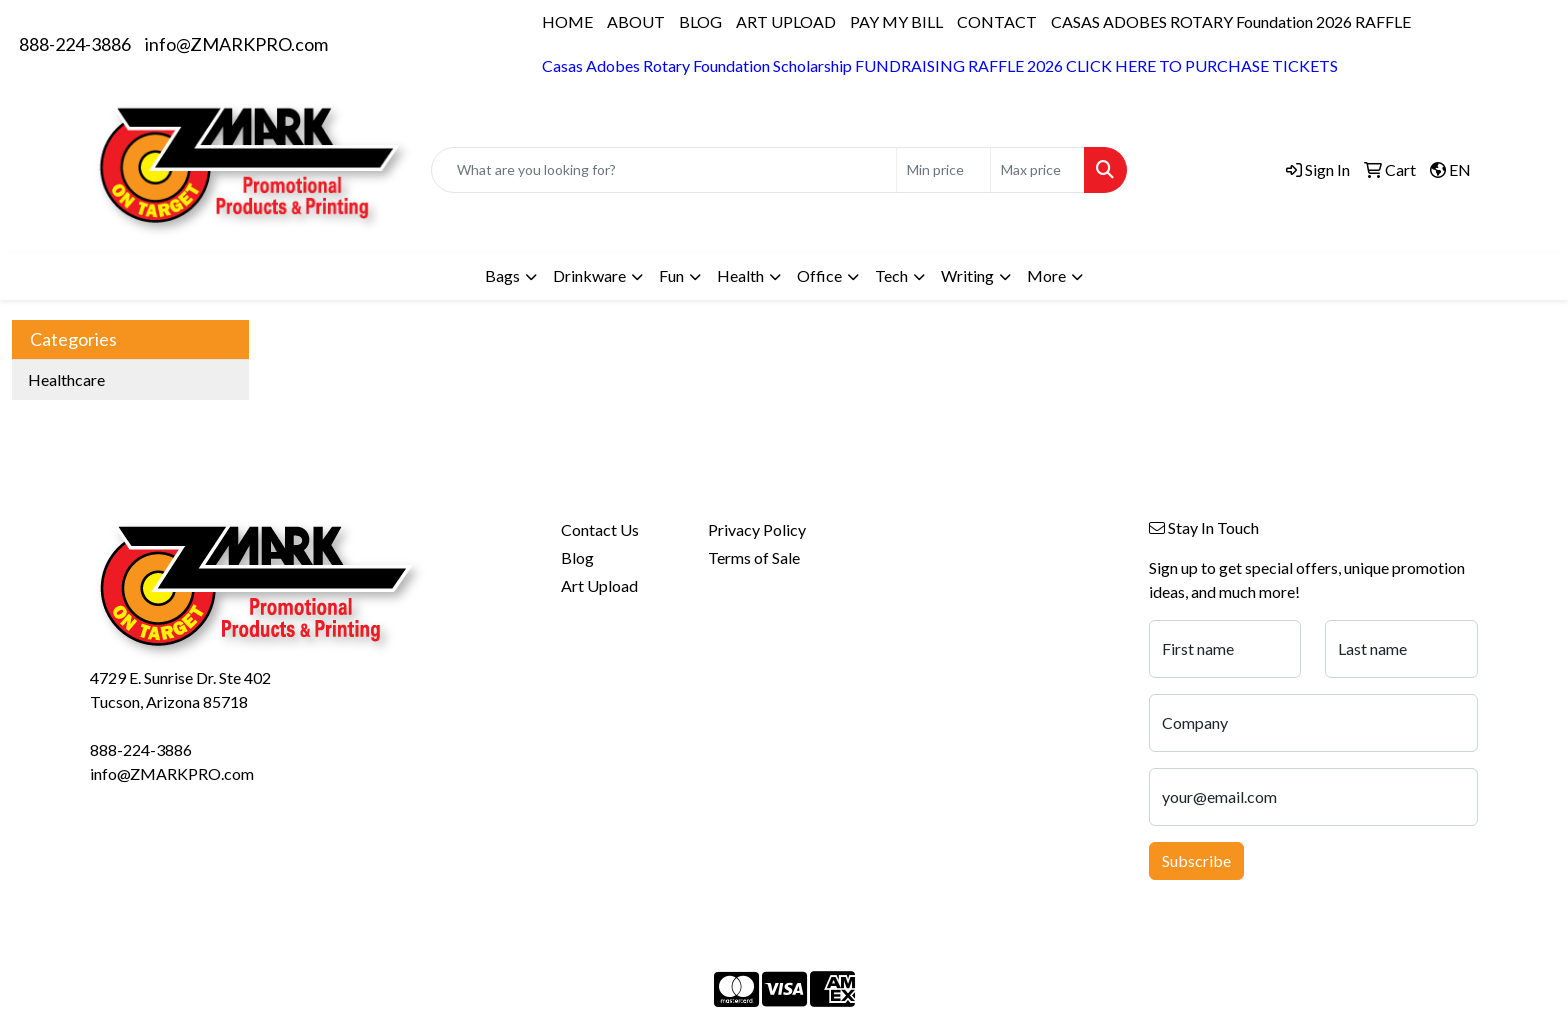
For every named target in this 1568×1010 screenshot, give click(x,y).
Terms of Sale (754, 557)
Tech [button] (891, 275)
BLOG (700, 21)
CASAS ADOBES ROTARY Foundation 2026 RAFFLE (1231, 21)
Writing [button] (967, 275)
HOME (567, 21)
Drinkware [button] (589, 275)
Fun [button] (671, 275)
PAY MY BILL (896, 21)
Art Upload (599, 585)
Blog (577, 557)
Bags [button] (502, 275)
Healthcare (66, 379)
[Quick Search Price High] (1037, 170)
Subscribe (1196, 860)
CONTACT (997, 21)
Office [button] (819, 275)
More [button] (1046, 275)
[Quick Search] (664, 170)
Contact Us (600, 529)
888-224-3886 (75, 44)
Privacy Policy (757, 529)
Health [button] (740, 275)
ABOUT (636, 21)
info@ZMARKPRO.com (236, 44)
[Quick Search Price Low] (943, 170)
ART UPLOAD (786, 21)
